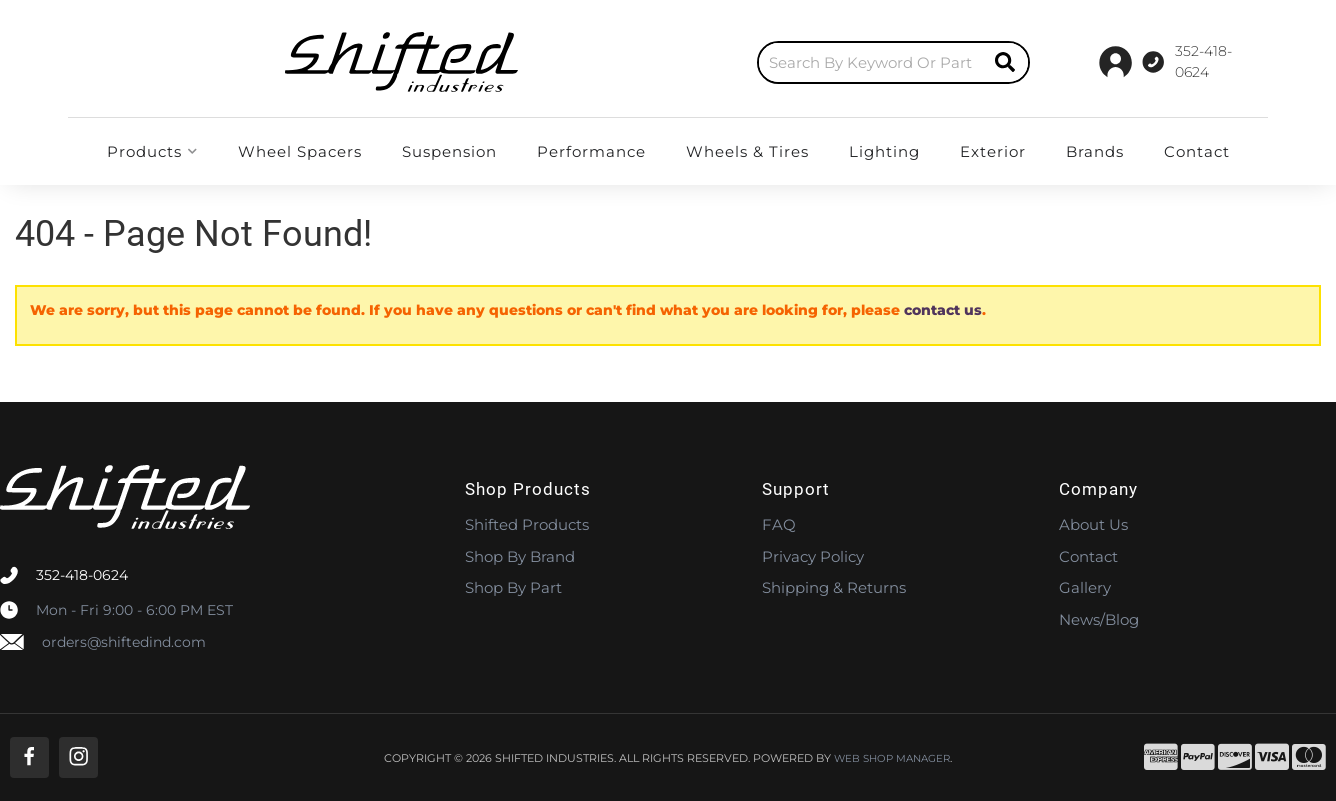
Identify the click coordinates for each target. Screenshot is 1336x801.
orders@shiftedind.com (124, 642)
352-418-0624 (82, 575)
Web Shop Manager (892, 758)
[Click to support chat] (1088, 62)
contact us (943, 310)
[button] (709, 62)
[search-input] (686, 62)
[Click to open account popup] (1206, 62)
